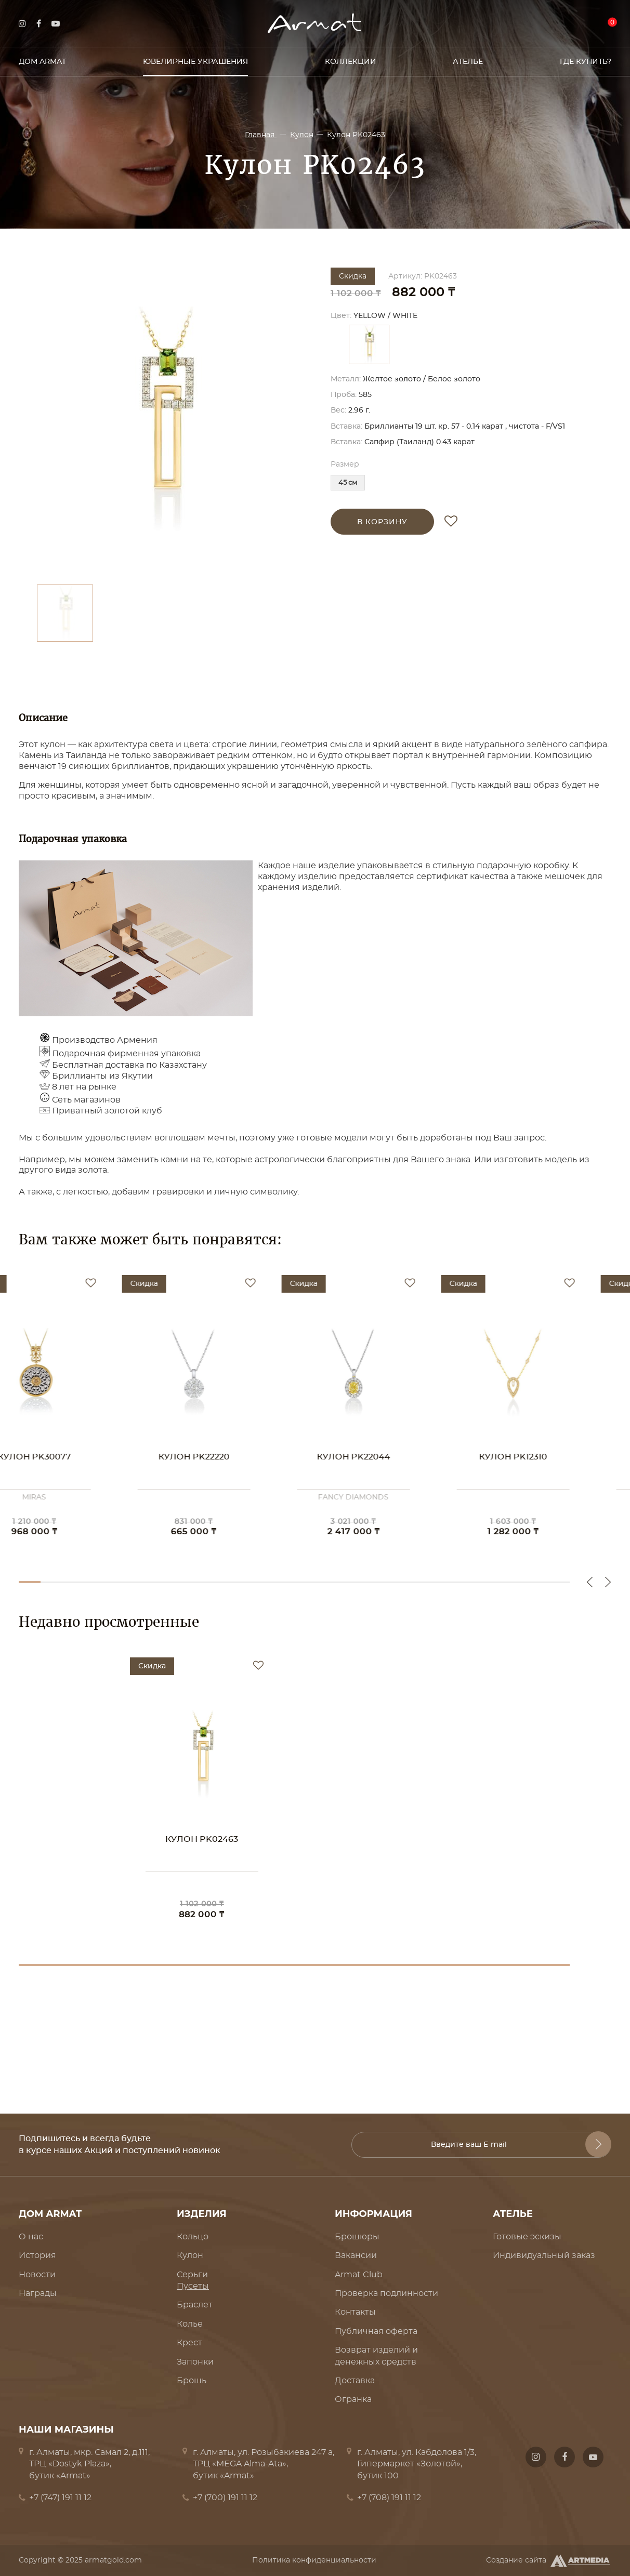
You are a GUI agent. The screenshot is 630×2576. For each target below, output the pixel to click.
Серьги (192, 2274)
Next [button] (608, 1582)
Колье (190, 2324)
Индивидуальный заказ (544, 2255)
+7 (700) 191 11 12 (225, 2497)
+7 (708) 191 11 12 (389, 2497)
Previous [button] (589, 1582)
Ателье (468, 61)
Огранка (353, 2399)
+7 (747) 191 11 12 (60, 2497)
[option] (164, 421)
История (37, 2255)
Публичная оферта (376, 2331)
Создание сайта (548, 2561)
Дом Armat (42, 61)
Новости (37, 2274)
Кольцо (192, 2237)
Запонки (195, 2362)
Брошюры (357, 2237)
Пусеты (193, 2286)
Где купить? (585, 61)
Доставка (355, 2380)
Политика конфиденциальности (314, 2560)
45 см (347, 483)
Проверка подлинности (386, 2293)
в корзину (382, 522)
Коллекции (350, 61)
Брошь (191, 2380)
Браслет (195, 2305)
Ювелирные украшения (195, 61)
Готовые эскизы (527, 2237)
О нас (31, 2237)
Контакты (355, 2312)
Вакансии (356, 2255)
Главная (261, 135)
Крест (189, 2343)
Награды (38, 2293)
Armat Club (359, 2274)
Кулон (301, 135)
